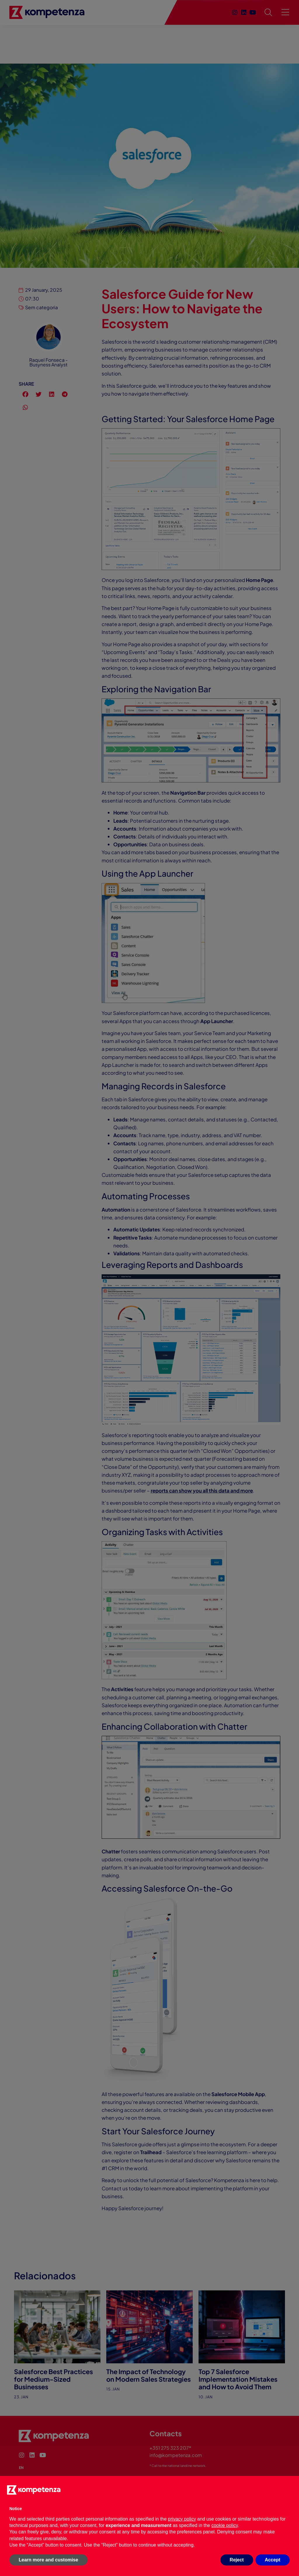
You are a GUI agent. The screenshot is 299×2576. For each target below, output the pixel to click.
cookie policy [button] (224, 2525)
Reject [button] (237, 2559)
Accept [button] (272, 2559)
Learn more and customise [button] (48, 2559)
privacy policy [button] (182, 2518)
